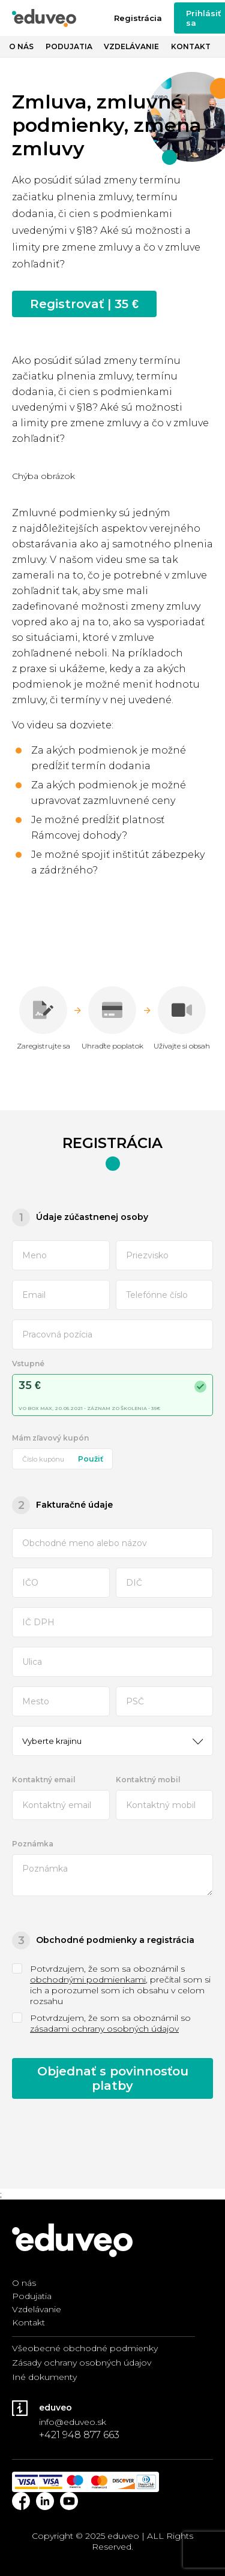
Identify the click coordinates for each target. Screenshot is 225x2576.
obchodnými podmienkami (88, 1979)
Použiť (90, 1458)
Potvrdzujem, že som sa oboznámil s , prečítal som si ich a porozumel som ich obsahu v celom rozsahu (111, 1984)
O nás (21, 46)
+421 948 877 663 (79, 2435)
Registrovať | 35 (84, 304)
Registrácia (138, 18)
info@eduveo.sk (72, 2422)
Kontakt (191, 46)
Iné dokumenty (44, 2377)
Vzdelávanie (131, 46)
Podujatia (69, 46)
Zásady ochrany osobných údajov (81, 2362)
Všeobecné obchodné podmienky (85, 2348)
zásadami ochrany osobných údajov (104, 2028)
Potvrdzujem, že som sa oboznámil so (101, 2023)
